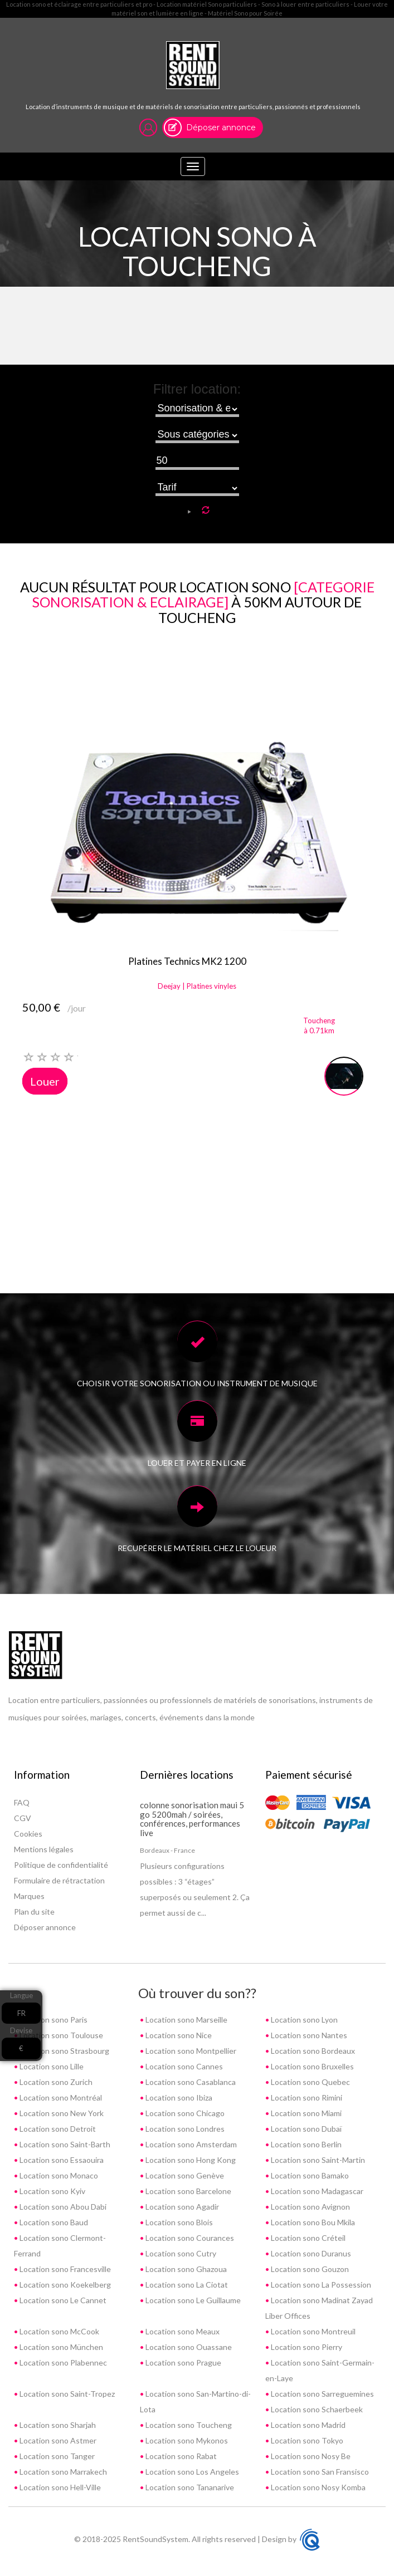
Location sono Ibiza (178, 2097)
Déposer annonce (221, 127)
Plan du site (34, 1911)
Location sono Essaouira (61, 2160)
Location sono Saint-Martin (317, 2160)
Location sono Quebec (309, 2082)
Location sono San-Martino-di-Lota (195, 2401)
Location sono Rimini (305, 2097)
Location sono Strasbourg (63, 2050)
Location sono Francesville (64, 2269)
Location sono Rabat (180, 2456)
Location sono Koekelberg (64, 2284)
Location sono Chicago (184, 2113)
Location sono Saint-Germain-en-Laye (319, 2370)
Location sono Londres (184, 2128)
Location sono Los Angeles (191, 2471)
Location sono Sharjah (57, 2425)
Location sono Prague (182, 2362)
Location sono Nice (178, 2035)
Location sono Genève (184, 2175)
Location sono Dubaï (305, 2128)
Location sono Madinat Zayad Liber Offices (319, 2307)
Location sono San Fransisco (319, 2471)
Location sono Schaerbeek (316, 2409)
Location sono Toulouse (60, 2035)
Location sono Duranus (310, 2253)
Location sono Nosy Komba (317, 2487)
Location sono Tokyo (306, 2440)
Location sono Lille (51, 2066)
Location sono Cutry (180, 2253)
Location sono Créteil (307, 2238)
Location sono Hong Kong (190, 2160)
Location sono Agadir (181, 2206)
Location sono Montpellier (190, 2050)
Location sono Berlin (305, 2144)
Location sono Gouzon (309, 2269)
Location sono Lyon (303, 2019)
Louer (45, 1081)
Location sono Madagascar (316, 2191)
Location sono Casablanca (190, 2082)
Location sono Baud (53, 2222)
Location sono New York (61, 2113)
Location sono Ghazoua (185, 2269)
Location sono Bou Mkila (312, 2222)
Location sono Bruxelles (311, 2066)
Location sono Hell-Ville (59, 2487)
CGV (22, 1818)
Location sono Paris (52, 2019)
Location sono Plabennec (62, 2362)
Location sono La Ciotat (186, 2284)
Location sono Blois (178, 2222)
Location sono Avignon (309, 2206)
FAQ (22, 1802)
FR (21, 2013)
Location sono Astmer (57, 2440)
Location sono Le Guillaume (192, 2300)
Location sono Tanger (56, 2456)
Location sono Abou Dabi (62, 2206)
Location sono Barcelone (187, 2191)
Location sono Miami (305, 2113)
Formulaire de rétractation (59, 1880)
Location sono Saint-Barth (64, 2144)
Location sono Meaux (182, 2331)
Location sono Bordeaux (312, 2050)
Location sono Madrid (307, 2425)
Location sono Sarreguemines (321, 2393)
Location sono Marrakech (62, 2471)
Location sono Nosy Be (310, 2456)
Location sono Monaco (58, 2175)
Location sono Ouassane (188, 2347)
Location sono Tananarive (189, 2487)
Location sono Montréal (60, 2097)
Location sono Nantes (308, 2035)
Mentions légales (44, 1849)
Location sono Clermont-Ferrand (60, 2245)
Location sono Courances (189, 2238)
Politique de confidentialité (61, 1865)
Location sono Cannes (183, 2066)
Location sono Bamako (309, 2175)
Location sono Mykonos (186, 2440)
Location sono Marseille (185, 2019)
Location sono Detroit (57, 2128)
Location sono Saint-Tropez (66, 2393)
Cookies (28, 1833)
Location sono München (60, 2347)
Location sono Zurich (55, 2082)
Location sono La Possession (320, 2284)
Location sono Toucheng (188, 2425)
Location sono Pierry (305, 2347)
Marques (29, 1896)
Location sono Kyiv (51, 2191)
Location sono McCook (58, 2331)
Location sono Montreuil (312, 2331)
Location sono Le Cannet (62, 2300)
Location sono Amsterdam (190, 2144)
